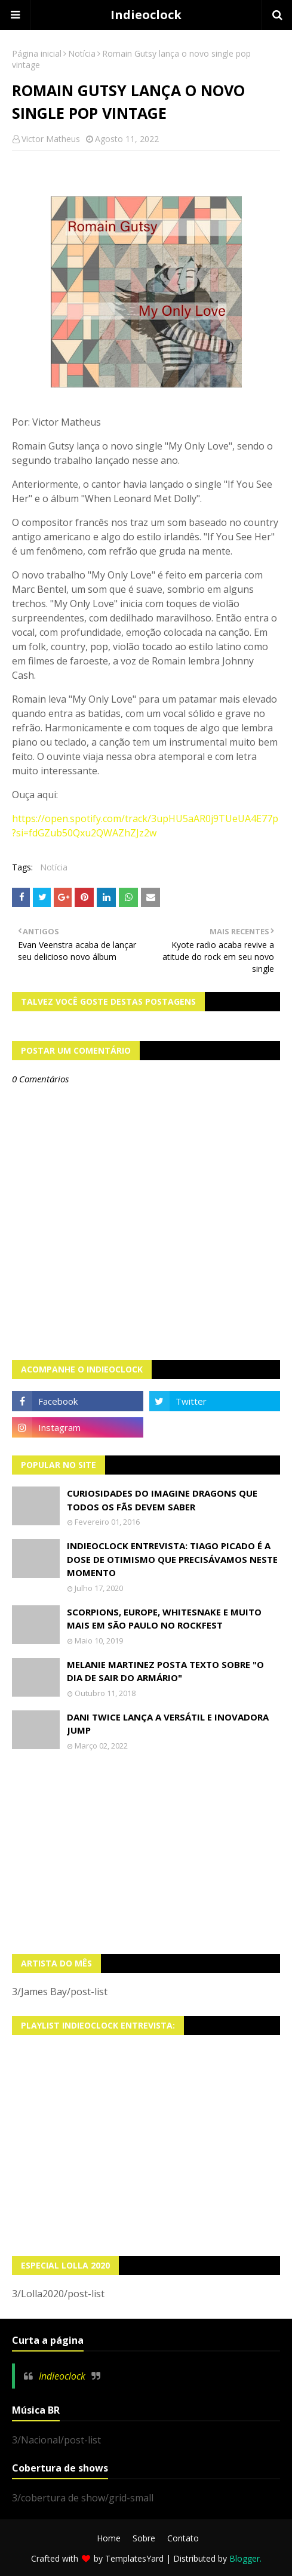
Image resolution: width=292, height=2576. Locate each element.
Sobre (144, 2538)
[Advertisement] (146, 1852)
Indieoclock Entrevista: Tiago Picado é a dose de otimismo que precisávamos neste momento (172, 1559)
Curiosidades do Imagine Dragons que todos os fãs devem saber (162, 1500)
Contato (183, 2538)
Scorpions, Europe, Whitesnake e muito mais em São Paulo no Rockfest (164, 1619)
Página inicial (37, 53)
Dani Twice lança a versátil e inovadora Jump (168, 1724)
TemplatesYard (134, 2558)
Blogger (244, 2558)
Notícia (82, 53)
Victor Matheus (50, 138)
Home (109, 2538)
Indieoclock (146, 15)
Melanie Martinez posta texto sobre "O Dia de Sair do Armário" (165, 1671)
